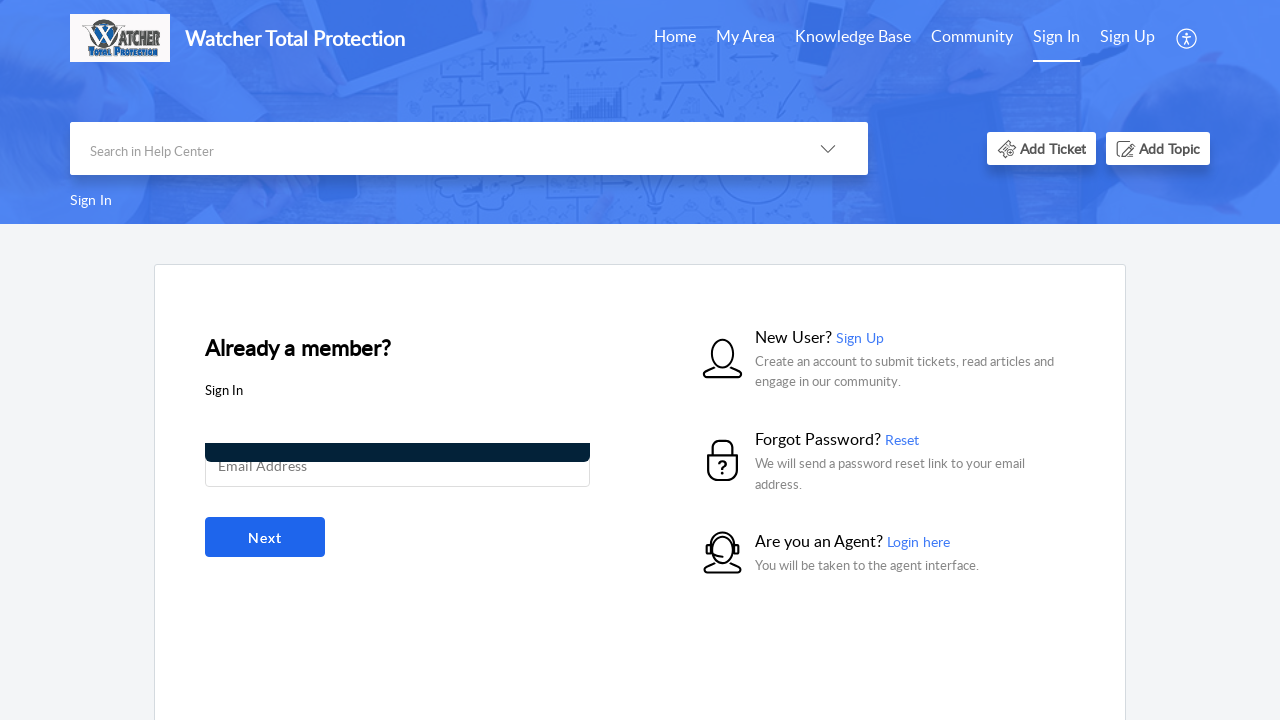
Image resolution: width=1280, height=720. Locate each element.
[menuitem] (675, 38)
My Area (745, 36)
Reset (902, 439)
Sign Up (1127, 36)
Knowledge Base (853, 36)
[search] (429, 148)
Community (972, 36)
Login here (918, 541)
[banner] (640, 112)
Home (675, 36)
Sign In (1056, 36)
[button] (1187, 38)
